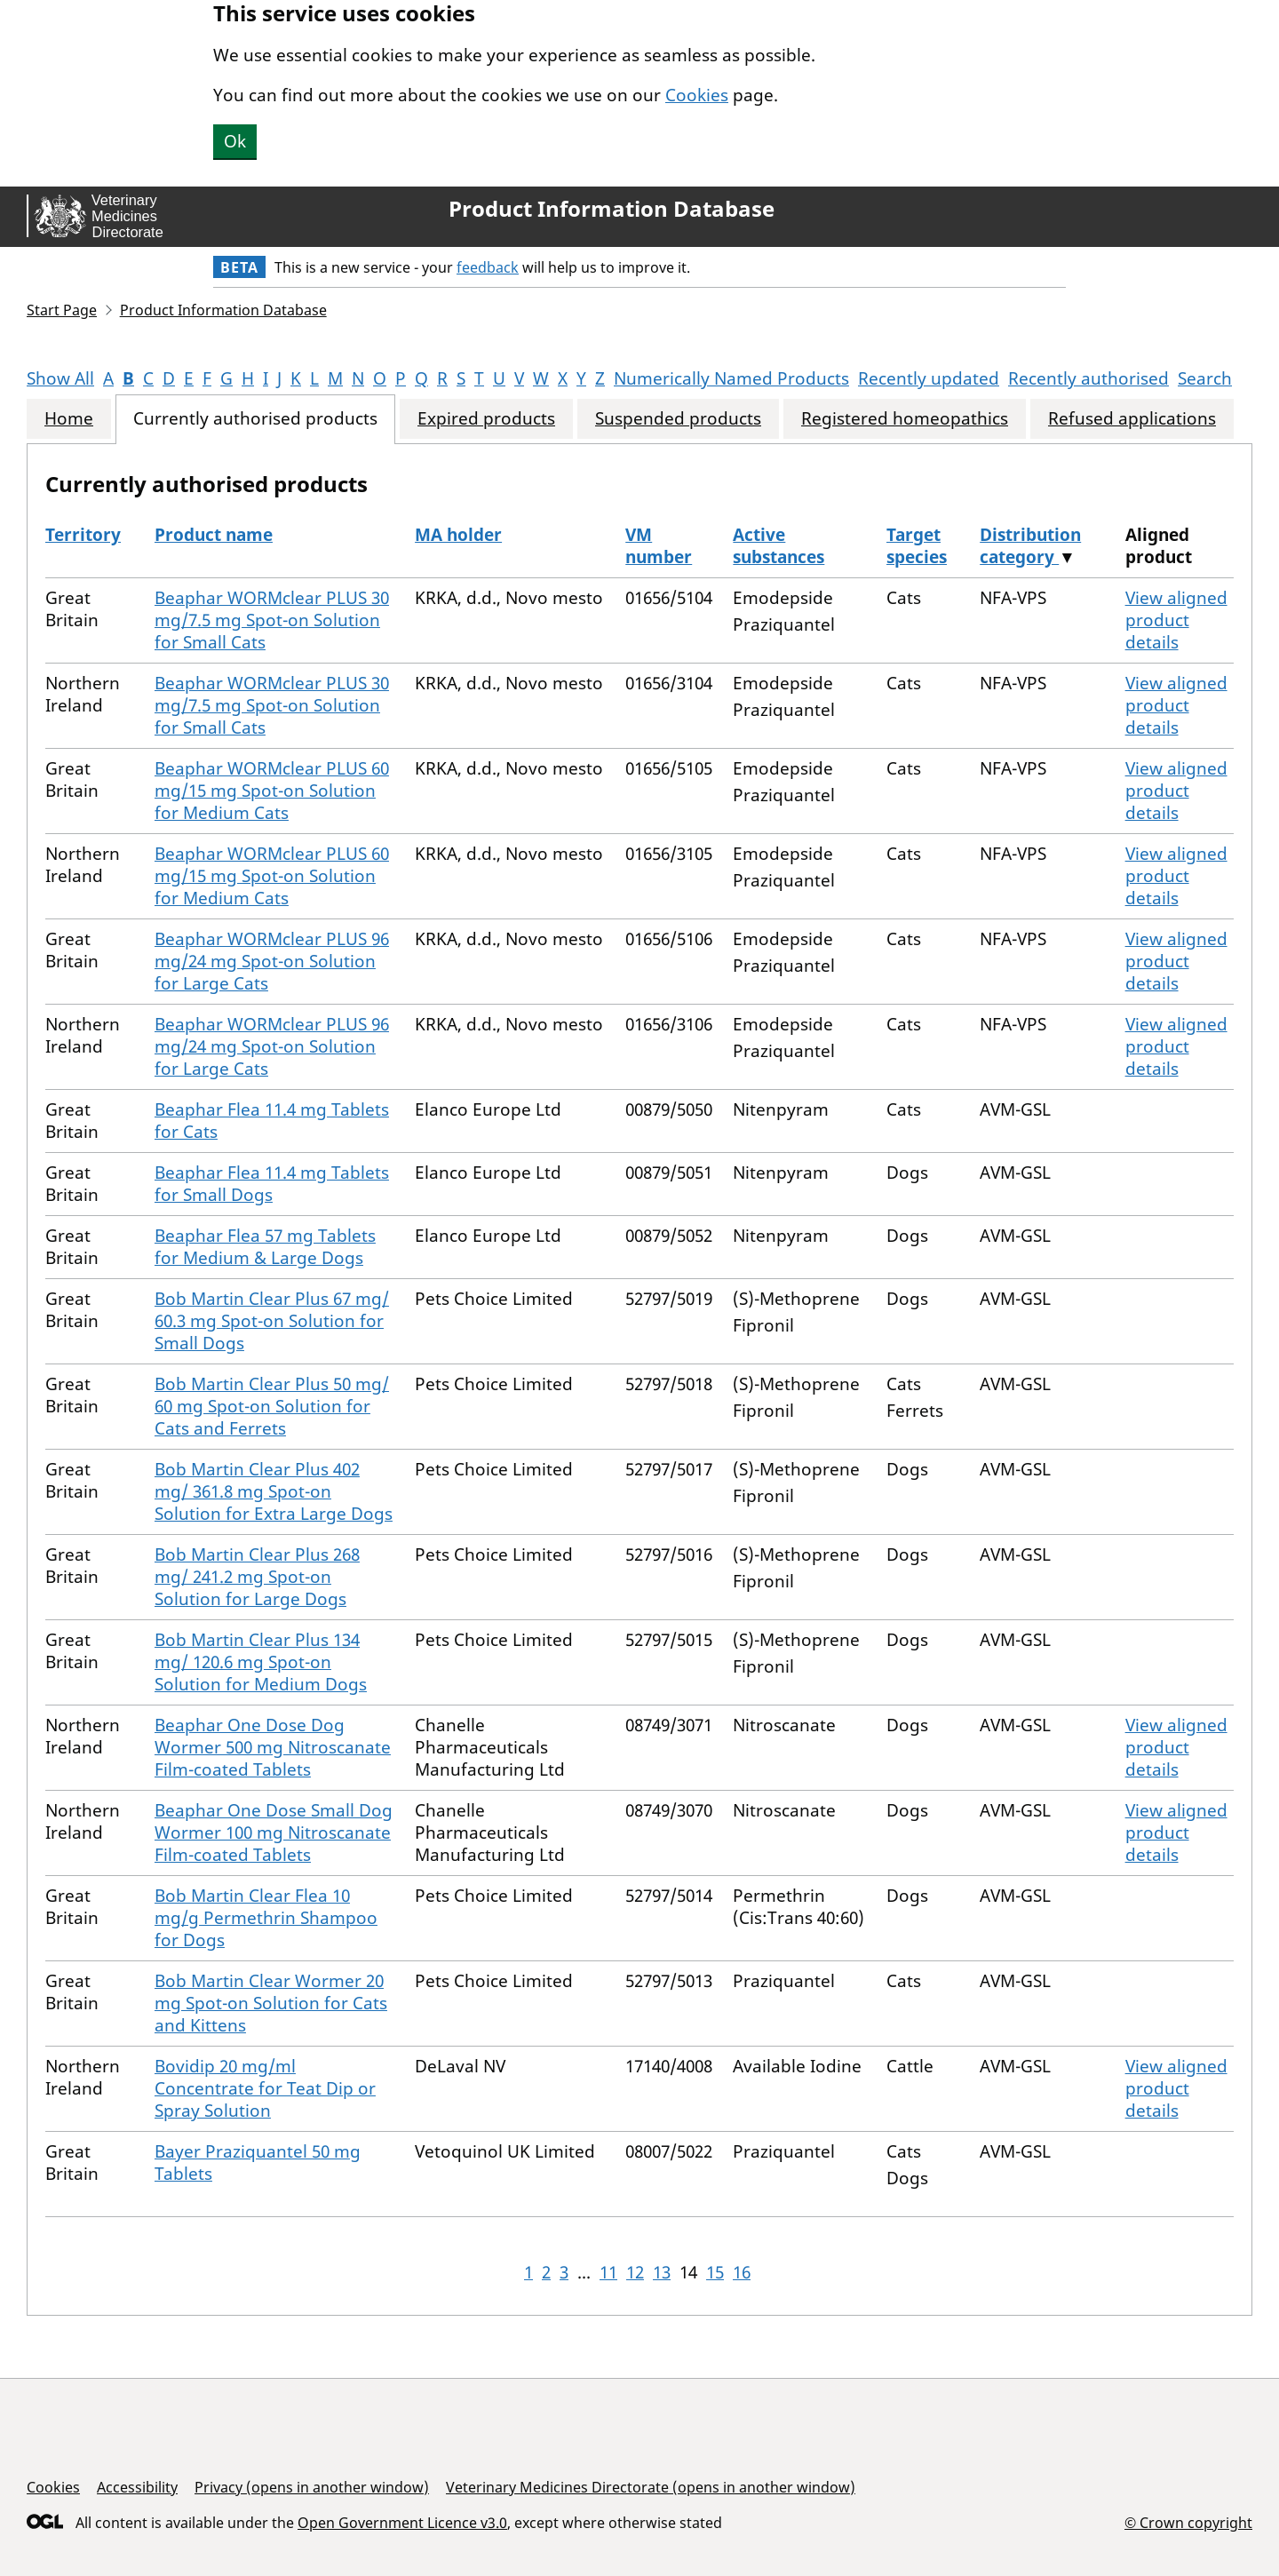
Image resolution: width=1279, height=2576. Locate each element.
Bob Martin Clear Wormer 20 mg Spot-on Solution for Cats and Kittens (271, 2003)
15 (715, 2272)
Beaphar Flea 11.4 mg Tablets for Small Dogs (272, 1183)
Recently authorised (1088, 378)
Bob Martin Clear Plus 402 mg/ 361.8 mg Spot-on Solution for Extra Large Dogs (274, 1491)
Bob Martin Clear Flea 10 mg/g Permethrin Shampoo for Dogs (266, 1918)
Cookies (696, 95)
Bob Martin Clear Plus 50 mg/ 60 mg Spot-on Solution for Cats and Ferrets (272, 1406)
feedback (488, 267)
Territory (83, 534)
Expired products (486, 419)
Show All (60, 378)
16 (742, 2272)
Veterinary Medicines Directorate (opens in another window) (650, 2487)
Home (68, 419)
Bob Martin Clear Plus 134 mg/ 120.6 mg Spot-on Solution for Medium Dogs (261, 1662)
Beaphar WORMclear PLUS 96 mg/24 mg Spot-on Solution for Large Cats (272, 961)
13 (662, 2272)
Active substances (778, 545)
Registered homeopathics (904, 419)
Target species (916, 545)
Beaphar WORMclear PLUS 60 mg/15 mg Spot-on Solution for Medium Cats (272, 790)
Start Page (62, 310)
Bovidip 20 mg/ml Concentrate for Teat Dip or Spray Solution (265, 2088)
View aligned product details (1176, 620)
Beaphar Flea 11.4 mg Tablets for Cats (272, 1120)
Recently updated (928, 378)
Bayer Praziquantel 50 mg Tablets (258, 2162)
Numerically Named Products (731, 378)
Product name (214, 534)
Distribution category (1030, 545)
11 (608, 2272)
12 (635, 2272)
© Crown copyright (1188, 2522)
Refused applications (1132, 419)
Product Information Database (612, 208)
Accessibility (137, 2487)
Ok (235, 141)
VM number (658, 545)
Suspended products (678, 419)
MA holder (458, 534)
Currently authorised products (255, 419)
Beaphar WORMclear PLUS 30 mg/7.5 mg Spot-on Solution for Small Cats (272, 620)
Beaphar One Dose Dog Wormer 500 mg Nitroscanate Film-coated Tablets (273, 1747)
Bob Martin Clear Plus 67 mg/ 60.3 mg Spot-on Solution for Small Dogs (272, 1321)
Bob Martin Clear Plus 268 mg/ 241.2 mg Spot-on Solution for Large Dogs (257, 1576)
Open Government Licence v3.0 (402, 2522)
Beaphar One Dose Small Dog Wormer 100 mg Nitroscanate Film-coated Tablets (274, 1832)
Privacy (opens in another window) (312, 2487)
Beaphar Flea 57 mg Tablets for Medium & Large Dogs (265, 1246)
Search (1205, 378)
